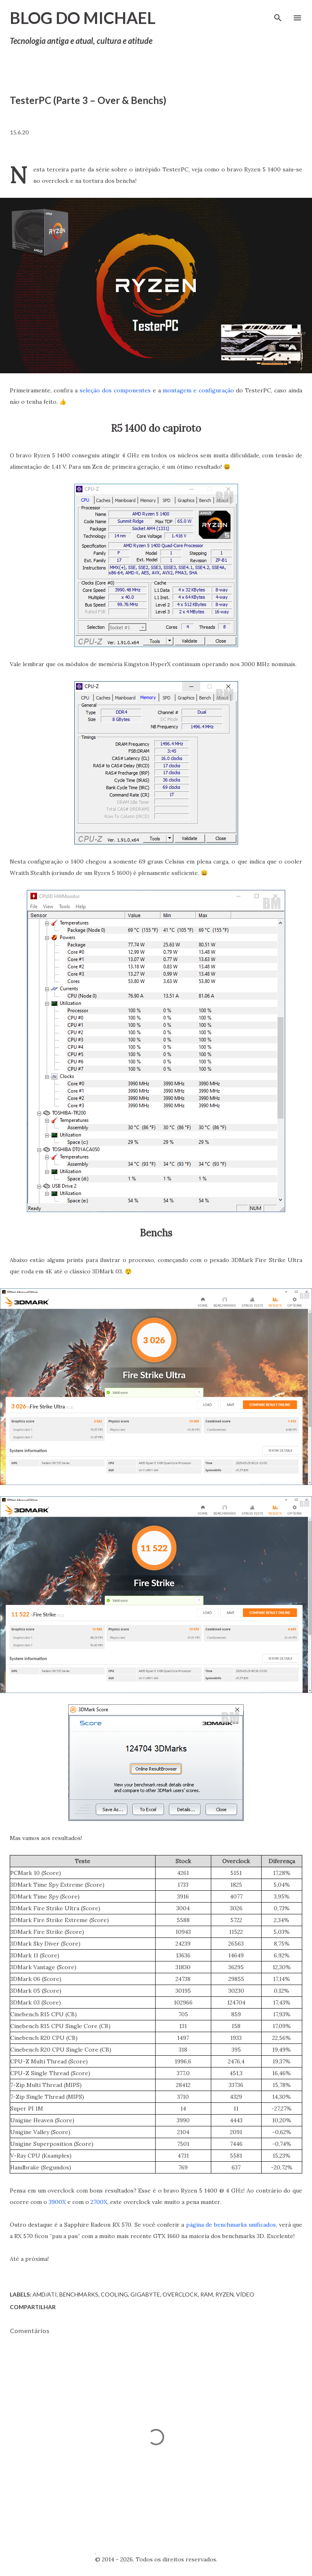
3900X (57, 2202)
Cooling (114, 2294)
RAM (206, 2294)
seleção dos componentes (115, 390)
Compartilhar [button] (33, 2306)
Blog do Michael (83, 18)
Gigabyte (145, 2294)
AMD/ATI (44, 2294)
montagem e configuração (198, 390)
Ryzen (224, 2294)
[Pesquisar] (278, 14)
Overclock (180, 2294)
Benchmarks (78, 2294)
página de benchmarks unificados (231, 2224)
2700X (99, 2202)
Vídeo (245, 2294)
